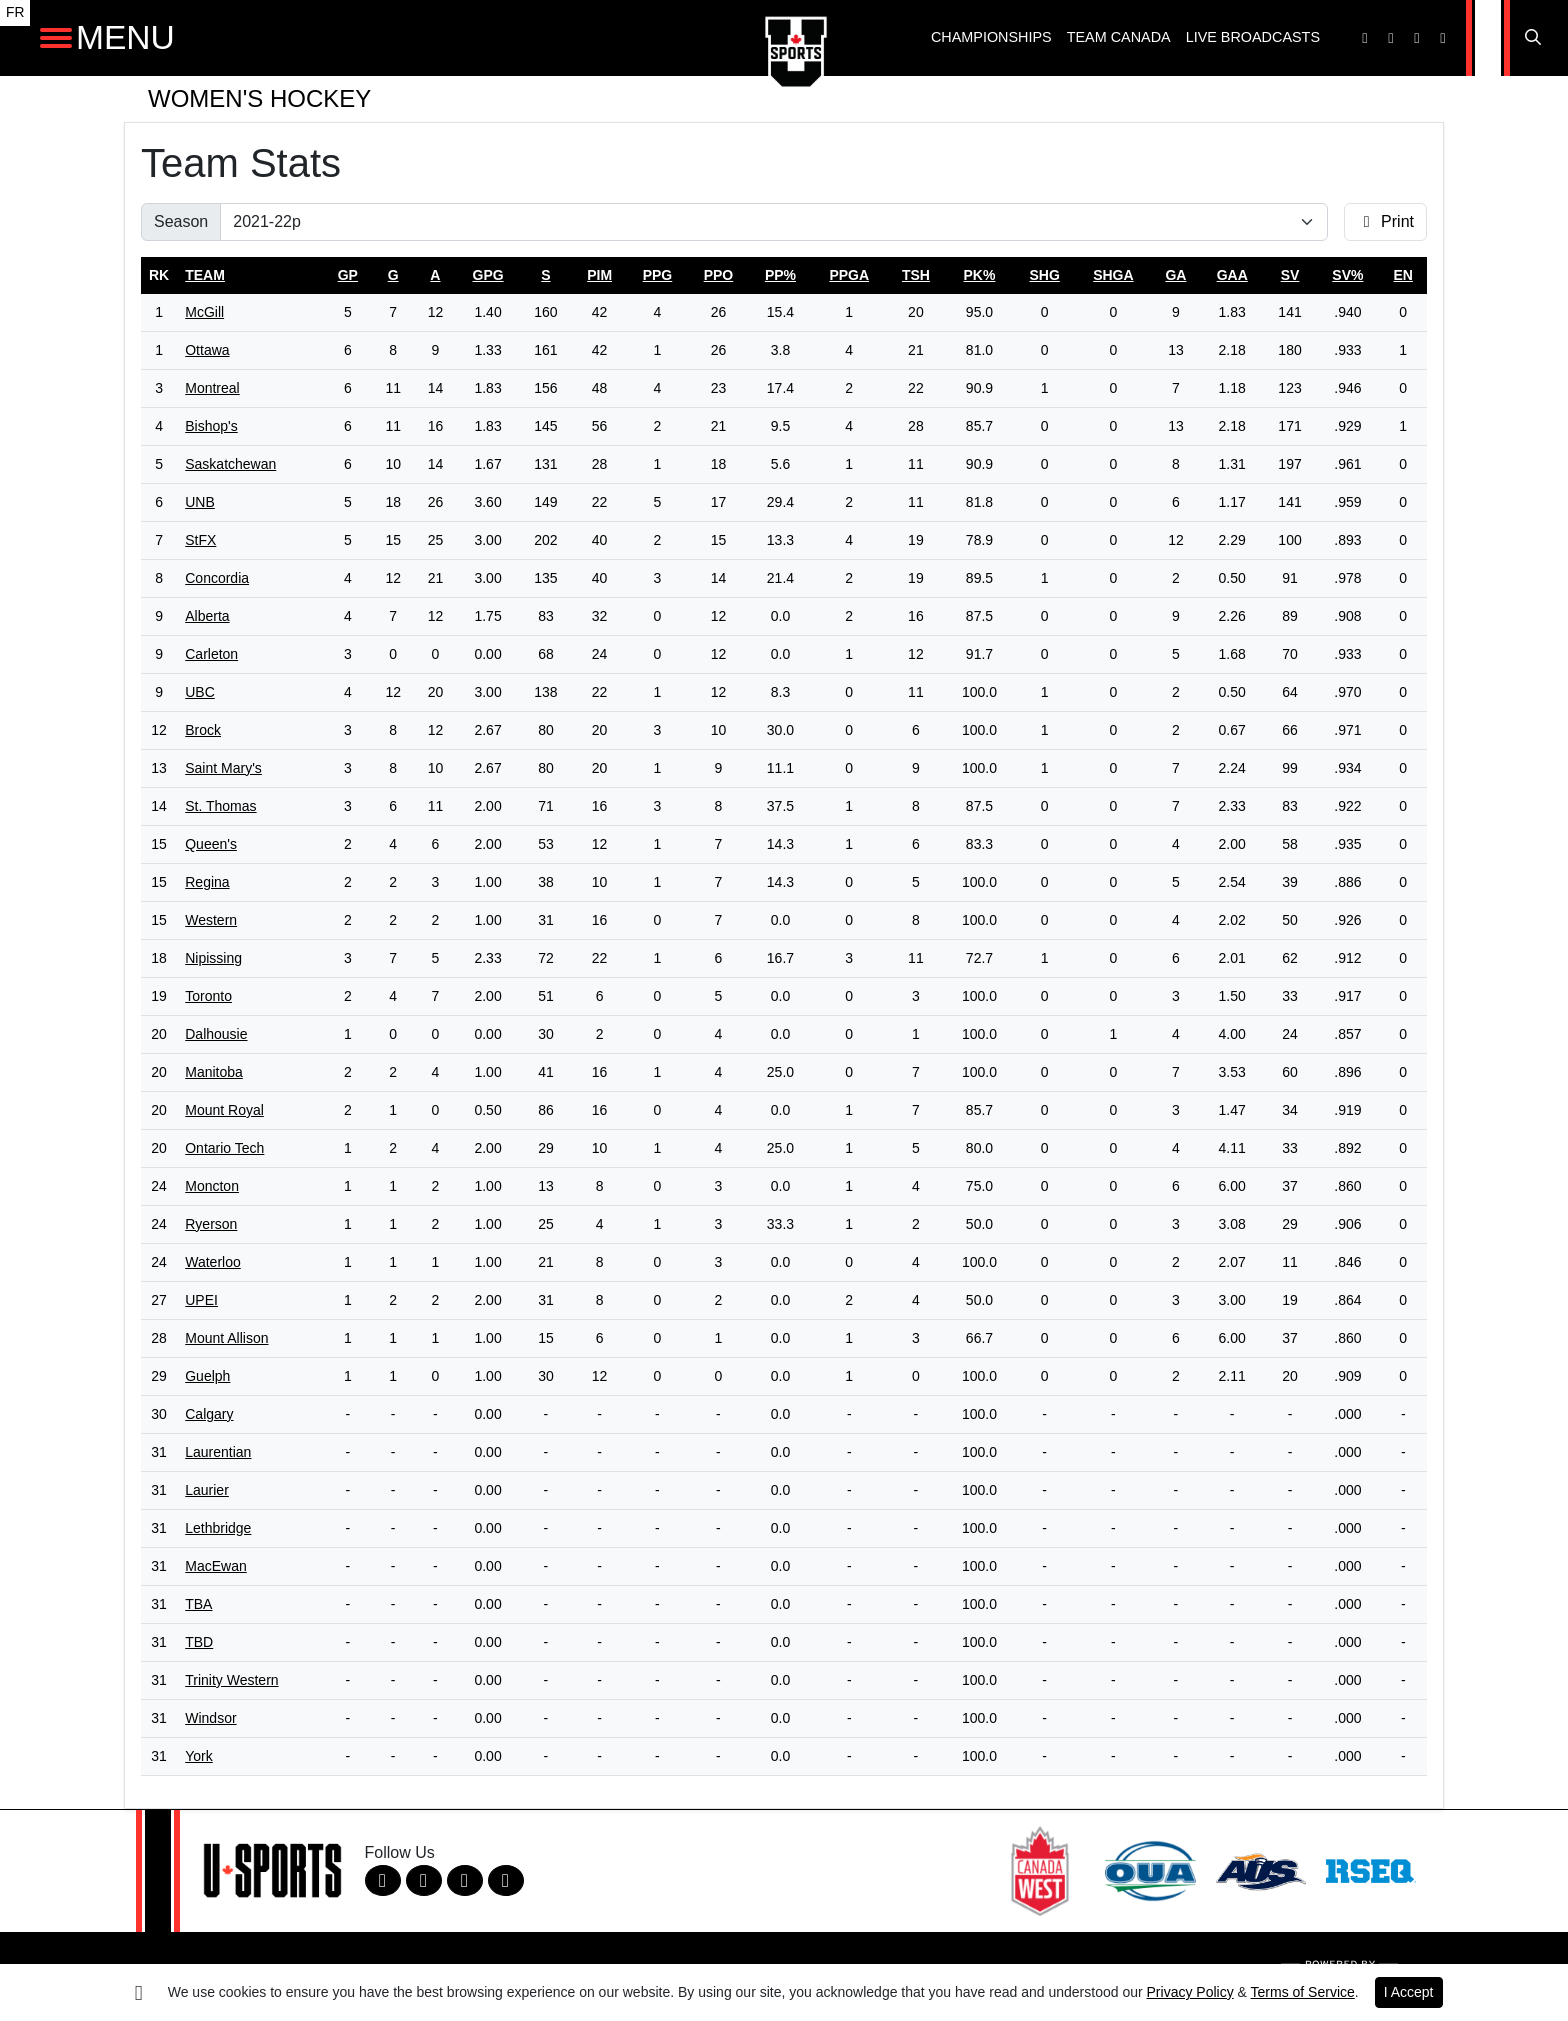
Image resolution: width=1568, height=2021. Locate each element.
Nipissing (213, 958)
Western (211, 920)
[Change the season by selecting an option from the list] (773, 222)
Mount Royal (224, 1110)
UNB (200, 502)
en (1402, 275)
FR (15, 12)
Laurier (207, 1490)
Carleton (211, 654)
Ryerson (211, 1224)
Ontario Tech (224, 1148)
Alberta (207, 616)
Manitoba (214, 1072)
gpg (488, 275)
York (199, 1756)
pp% (780, 275)
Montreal (212, 388)
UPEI (201, 1300)
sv (1290, 275)
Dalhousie (216, 1034)
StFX (200, 540)
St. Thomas (220, 806)
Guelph (207, 1376)
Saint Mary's (223, 768)
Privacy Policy (1190, 1992)
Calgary (209, 1414)
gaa (1232, 275)
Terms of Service (1303, 1992)
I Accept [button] (1409, 1992)
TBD (199, 1642)
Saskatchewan (230, 464)
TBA (198, 1604)
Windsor (210, 1718)
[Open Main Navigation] (56, 38)
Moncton (212, 1186)
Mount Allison (226, 1338)
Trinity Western (231, 1680)
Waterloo (213, 1262)
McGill (204, 312)
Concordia (217, 578)
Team (205, 275)
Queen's (211, 844)
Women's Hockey (259, 98)
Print (1385, 221)
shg (1044, 275)
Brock (203, 730)
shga (1113, 275)
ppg (658, 275)
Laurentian (218, 1452)
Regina (207, 882)
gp (348, 275)
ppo (719, 275)
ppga (849, 275)
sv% (1347, 275)
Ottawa (207, 350)
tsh (916, 275)
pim (599, 275)
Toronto (208, 996)
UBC (200, 692)
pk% (980, 275)
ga (1175, 275)
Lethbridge (218, 1528)
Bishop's (211, 426)
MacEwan (215, 1566)
